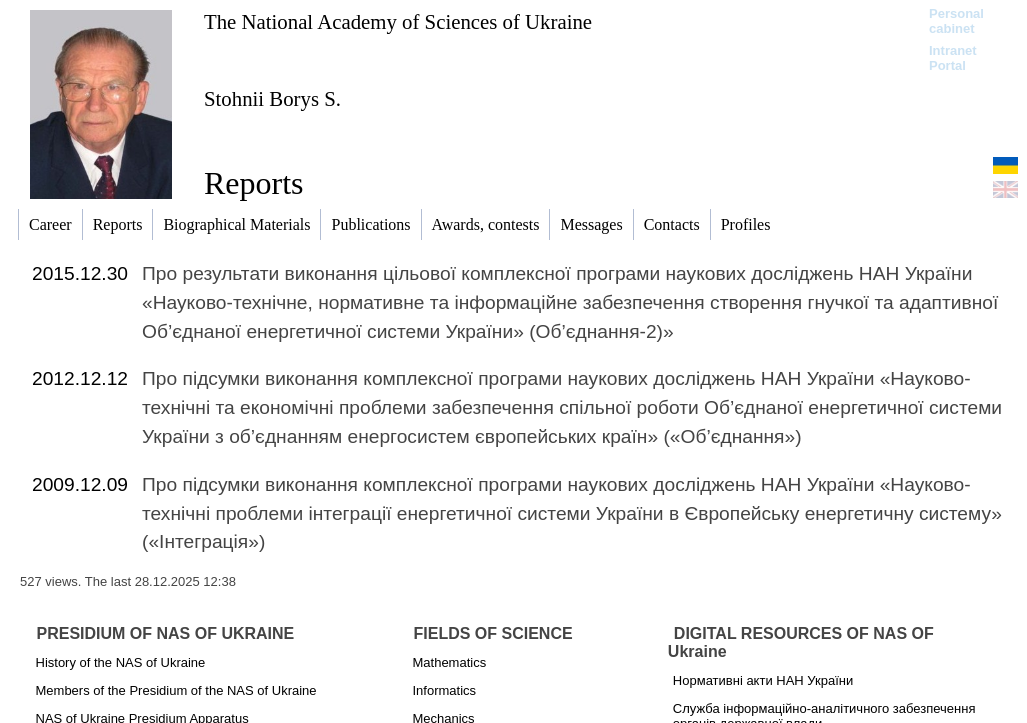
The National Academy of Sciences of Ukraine (398, 21)
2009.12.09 (80, 484)
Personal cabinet (956, 21)
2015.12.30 (80, 273)
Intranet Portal (953, 58)
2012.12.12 (80, 378)
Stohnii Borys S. (272, 98)
